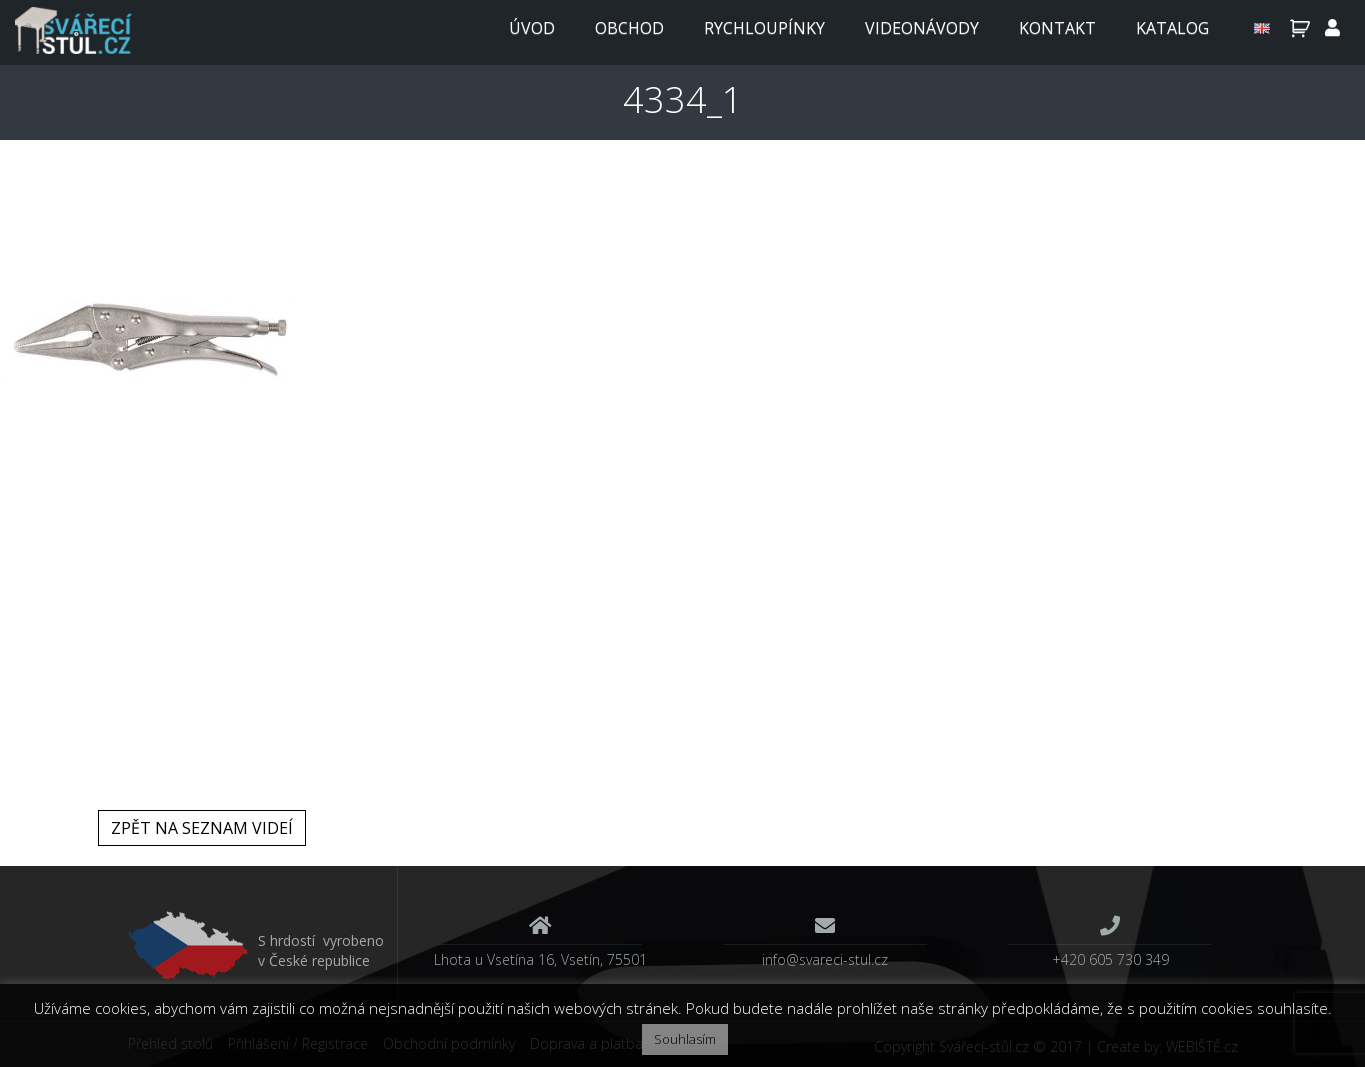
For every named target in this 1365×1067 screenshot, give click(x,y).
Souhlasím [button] (685, 1039)
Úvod (532, 28)
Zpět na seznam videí (202, 828)
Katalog (1172, 28)
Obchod (629, 28)
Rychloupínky (764, 28)
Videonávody (922, 28)
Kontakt (1057, 28)
